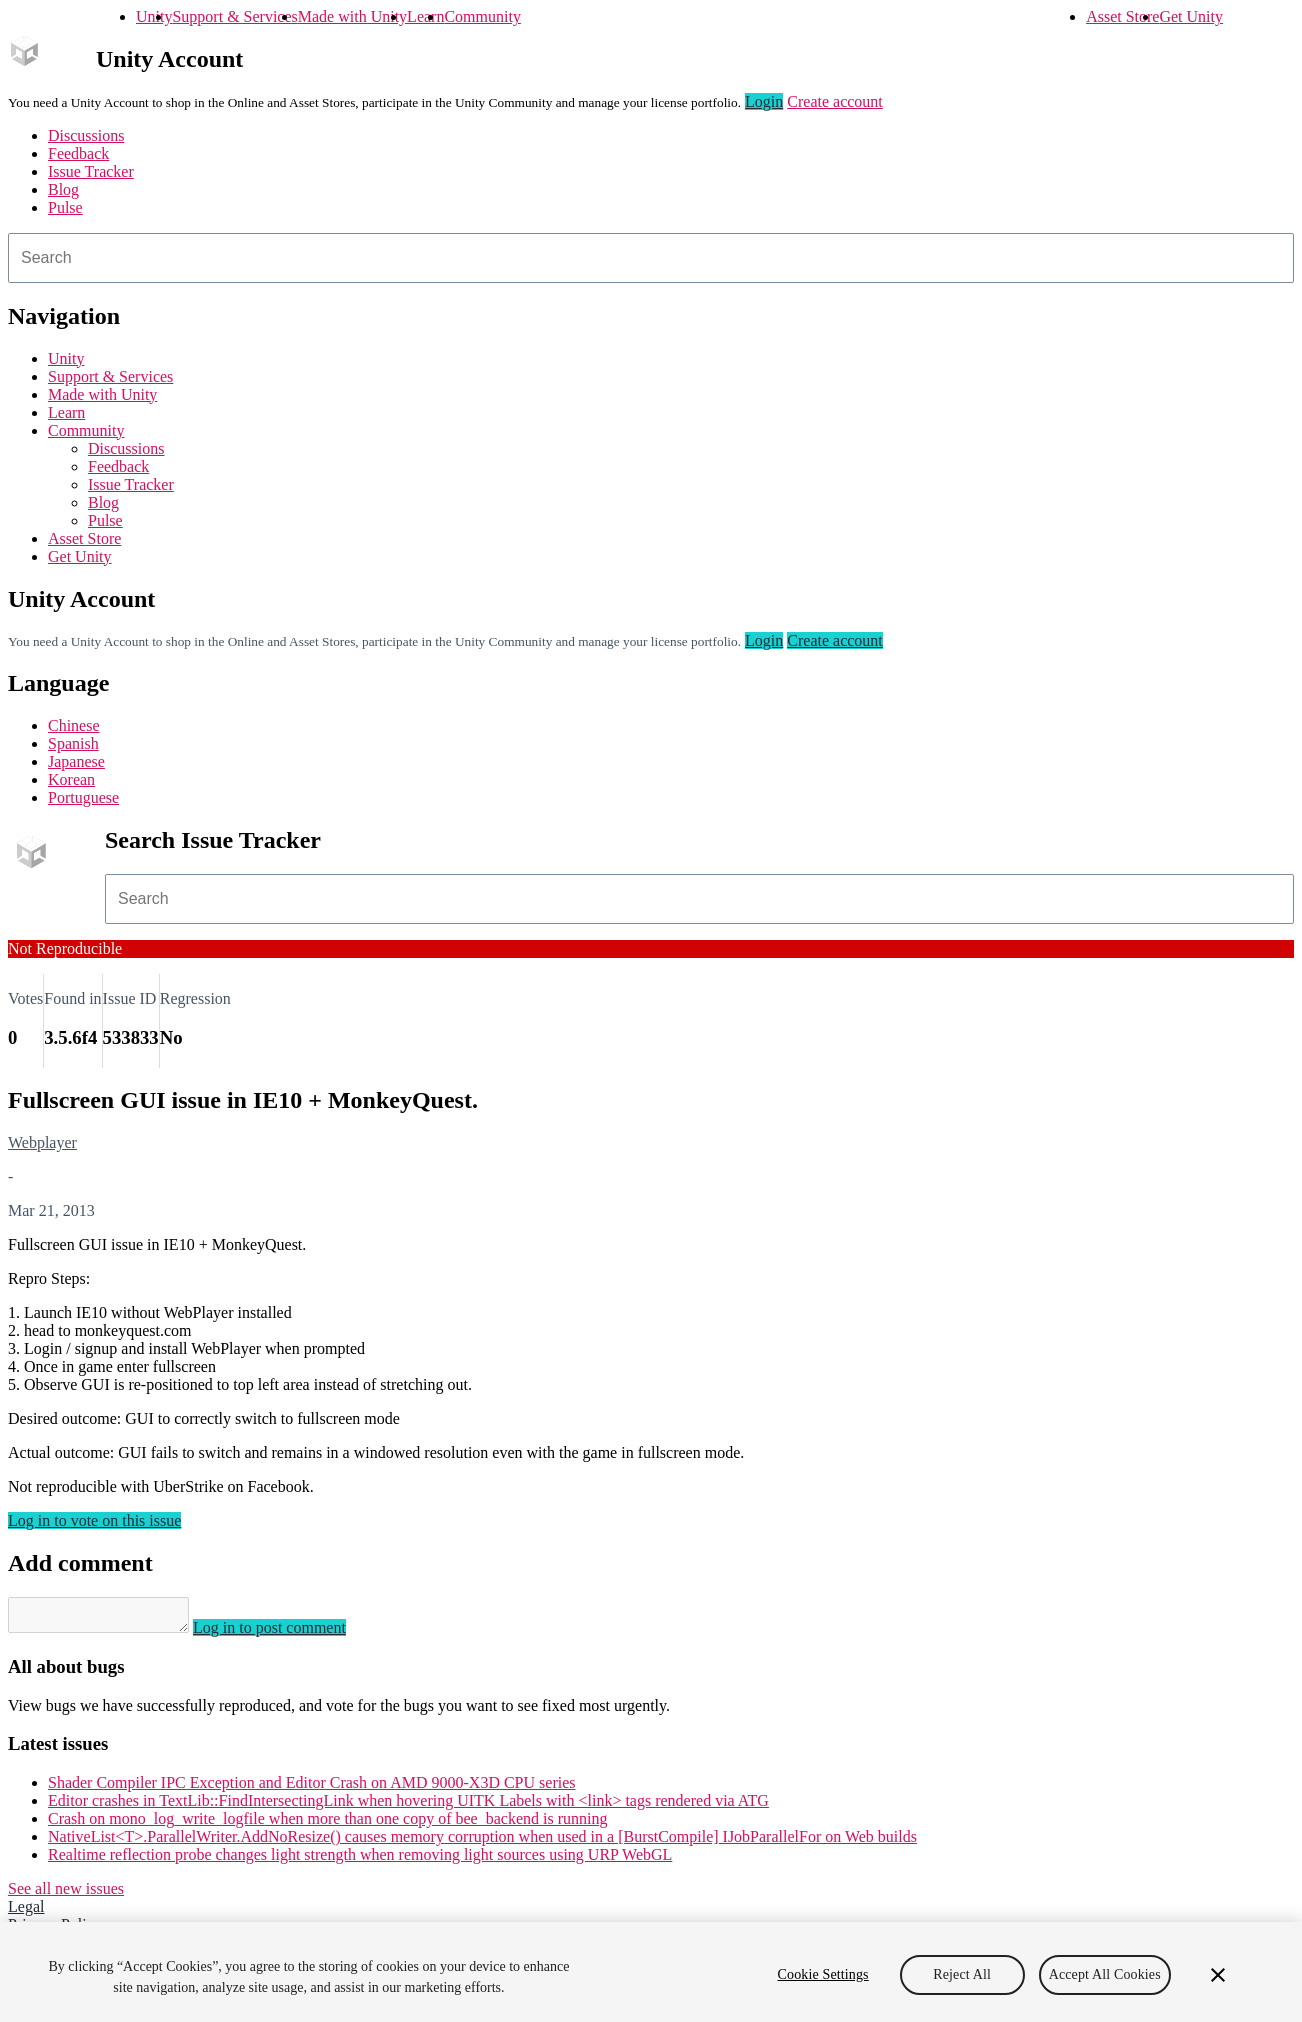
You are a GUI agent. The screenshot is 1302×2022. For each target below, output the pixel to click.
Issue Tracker (91, 171)
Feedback (78, 153)
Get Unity (1191, 16)
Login (764, 101)
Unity (154, 16)
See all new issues (66, 1894)
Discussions (86, 135)
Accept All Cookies (1105, 1974)
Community (482, 16)
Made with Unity (352, 16)
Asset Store (1122, 16)
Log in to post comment (289, 1633)
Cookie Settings (823, 1974)
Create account (835, 101)
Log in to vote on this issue (94, 1520)
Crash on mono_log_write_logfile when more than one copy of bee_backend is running (327, 1824)
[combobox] (651, 258)
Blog (63, 189)
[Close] (1218, 1975)
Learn (425, 16)
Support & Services (234, 16)
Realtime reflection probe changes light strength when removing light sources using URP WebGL (360, 1860)
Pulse (65, 207)
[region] (651, 1972)
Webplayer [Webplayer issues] (42, 1142)
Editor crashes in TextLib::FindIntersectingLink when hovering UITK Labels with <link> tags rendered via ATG (408, 1806)
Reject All (962, 1974)
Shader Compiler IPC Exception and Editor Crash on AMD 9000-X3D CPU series (312, 1788)
